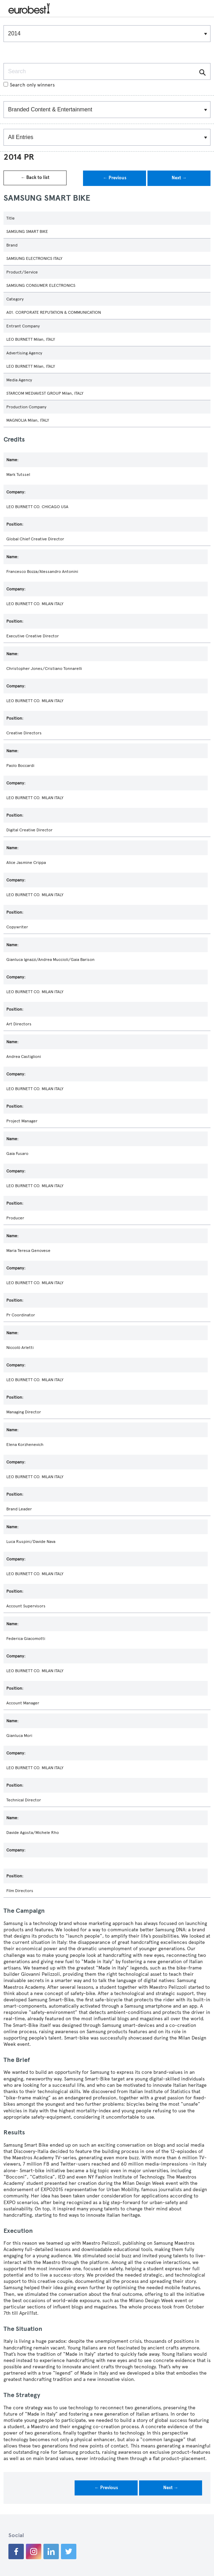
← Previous (114, 178)
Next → (179, 178)
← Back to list (35, 177)
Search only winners (29, 85)
